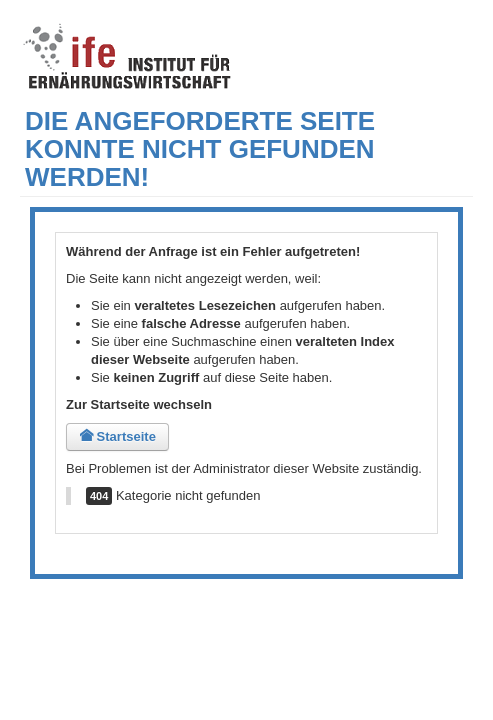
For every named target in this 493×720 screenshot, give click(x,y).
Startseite (117, 436)
